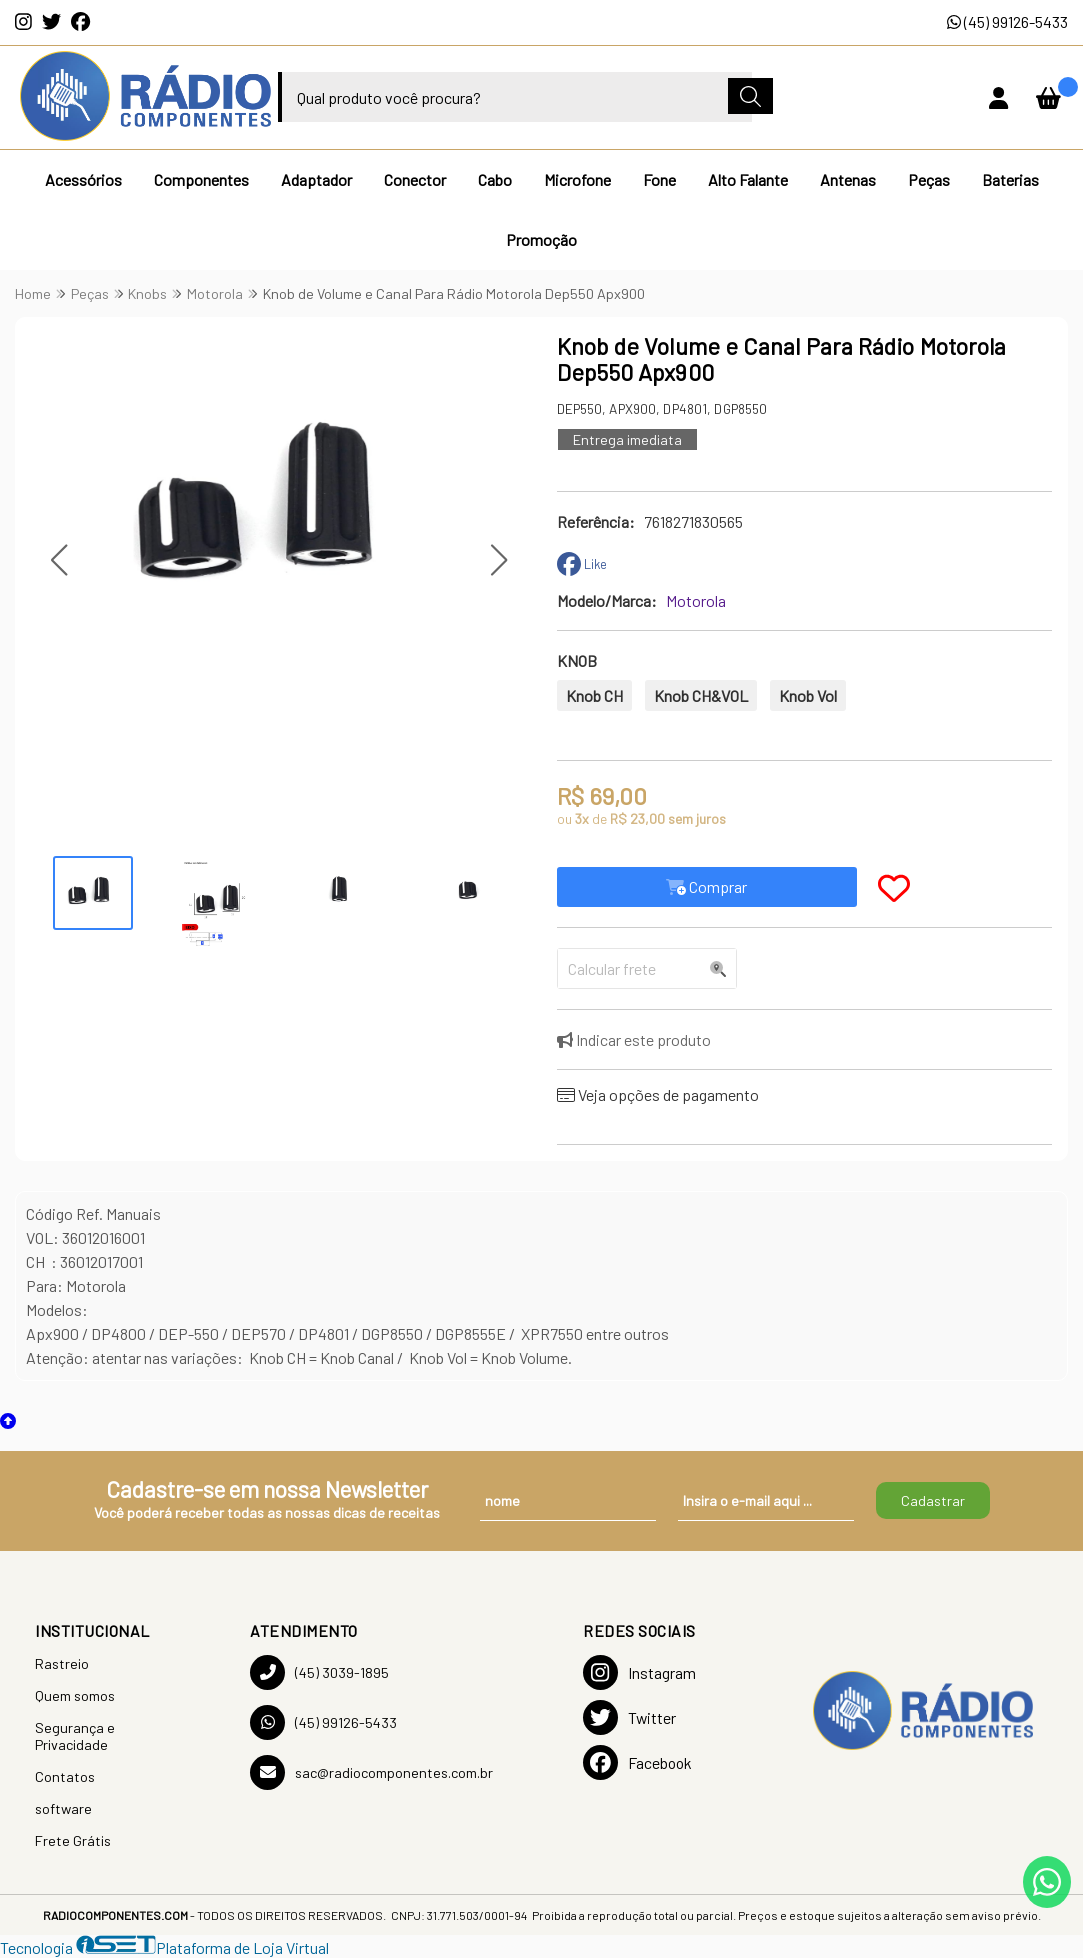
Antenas (848, 179)
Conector (415, 179)
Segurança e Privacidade (75, 1736)
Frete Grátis (73, 1840)
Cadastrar (933, 1500)
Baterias (1010, 179)
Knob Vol (808, 695)
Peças (929, 179)
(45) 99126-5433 (1007, 21)
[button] (58, 559)
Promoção (541, 239)
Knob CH (594, 695)
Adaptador (316, 179)
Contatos (65, 1776)
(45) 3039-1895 (319, 1672)
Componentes (201, 179)
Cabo (495, 179)
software (63, 1808)
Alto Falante (748, 179)
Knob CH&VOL (701, 695)
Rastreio (62, 1663)
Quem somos (75, 1695)
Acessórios (83, 179)
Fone (659, 179)
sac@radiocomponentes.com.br (371, 1772)
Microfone (577, 179)
